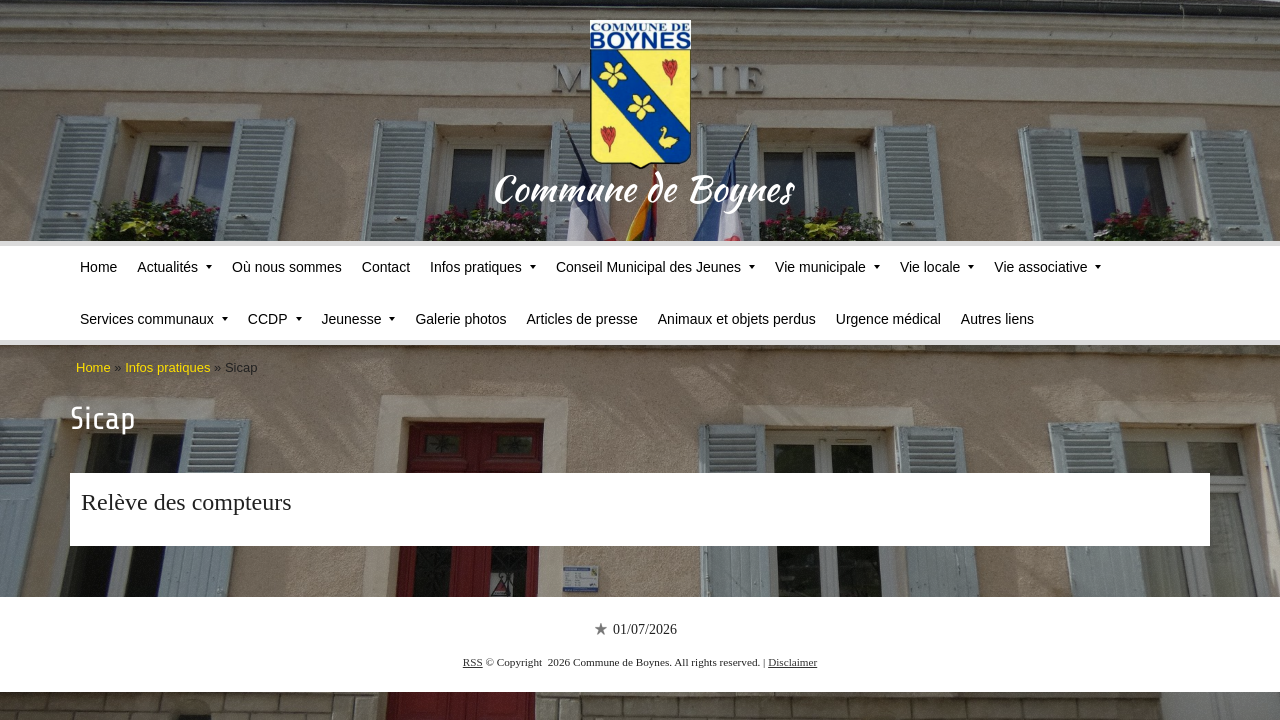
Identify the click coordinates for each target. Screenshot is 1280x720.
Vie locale (937, 267)
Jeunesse (359, 319)
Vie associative (1047, 267)
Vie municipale (827, 267)
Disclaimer (792, 662)
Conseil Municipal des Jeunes (655, 267)
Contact (386, 267)
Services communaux (154, 319)
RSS (473, 662)
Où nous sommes (287, 267)
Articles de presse (582, 319)
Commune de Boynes (640, 188)
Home (98, 267)
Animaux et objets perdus (737, 319)
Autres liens (997, 319)
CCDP (275, 319)
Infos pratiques (483, 267)
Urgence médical (888, 319)
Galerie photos (460, 319)
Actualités (174, 267)
